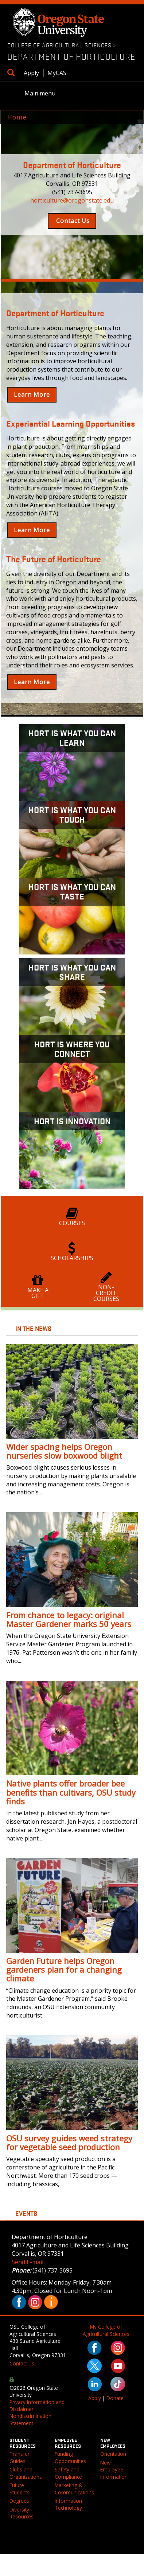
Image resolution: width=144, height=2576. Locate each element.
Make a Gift (38, 1287)
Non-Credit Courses (106, 1287)
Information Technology (68, 2504)
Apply (31, 73)
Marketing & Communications (74, 2488)
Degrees (19, 2500)
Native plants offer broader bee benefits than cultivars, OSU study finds (71, 1792)
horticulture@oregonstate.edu (72, 200)
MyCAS (56, 73)
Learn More (32, 395)
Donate (115, 2398)
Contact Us (72, 221)
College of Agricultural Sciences (59, 45)
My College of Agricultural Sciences (106, 2330)
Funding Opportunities (70, 2457)
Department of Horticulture (71, 56)
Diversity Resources (21, 2513)
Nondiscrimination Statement (30, 2419)
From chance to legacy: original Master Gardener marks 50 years (68, 1619)
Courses (72, 1217)
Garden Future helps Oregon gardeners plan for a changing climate (64, 1969)
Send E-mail (27, 2262)
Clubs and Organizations (25, 2473)
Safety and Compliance (68, 2473)
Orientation (113, 2453)
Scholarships (72, 1252)
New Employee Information (114, 2469)
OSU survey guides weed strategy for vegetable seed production (69, 2142)
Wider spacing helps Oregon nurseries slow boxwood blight (64, 1451)
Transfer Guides (19, 2457)
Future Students (19, 2488)
